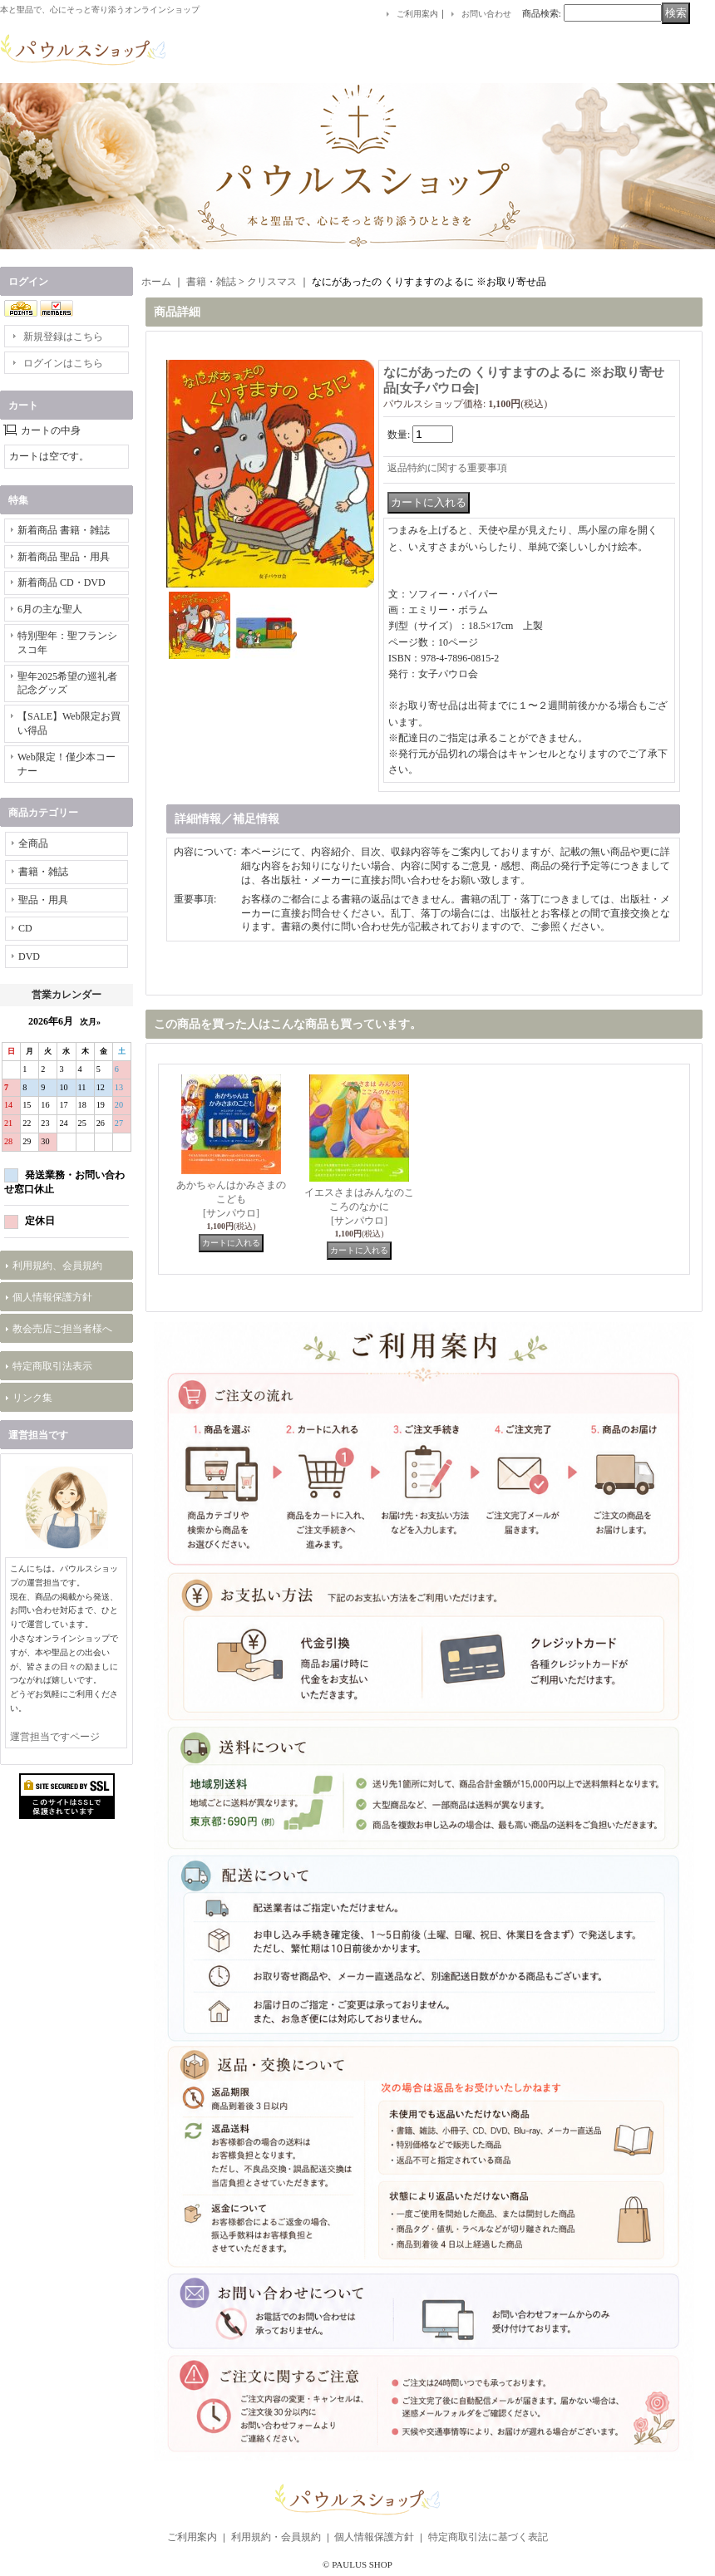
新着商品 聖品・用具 (63, 557)
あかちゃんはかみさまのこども (231, 1199)
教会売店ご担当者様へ (62, 1329)
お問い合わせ (486, 13)
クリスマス (272, 282)
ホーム (156, 282)
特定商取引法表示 (52, 1366)
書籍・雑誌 (43, 872)
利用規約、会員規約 (57, 1265)
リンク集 (32, 1398)
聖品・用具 (43, 900)
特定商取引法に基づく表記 (488, 2537)
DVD (29, 956)
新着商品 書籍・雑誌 (63, 530)
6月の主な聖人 (49, 609)
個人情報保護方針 (52, 1297)
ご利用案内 (417, 13)
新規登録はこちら (63, 336)
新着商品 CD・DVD (61, 582)
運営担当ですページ (55, 1737)
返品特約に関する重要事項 (447, 468)
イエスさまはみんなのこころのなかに (359, 1207)
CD (25, 928)
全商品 (33, 843)
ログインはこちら (63, 363)
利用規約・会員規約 (276, 2537)
